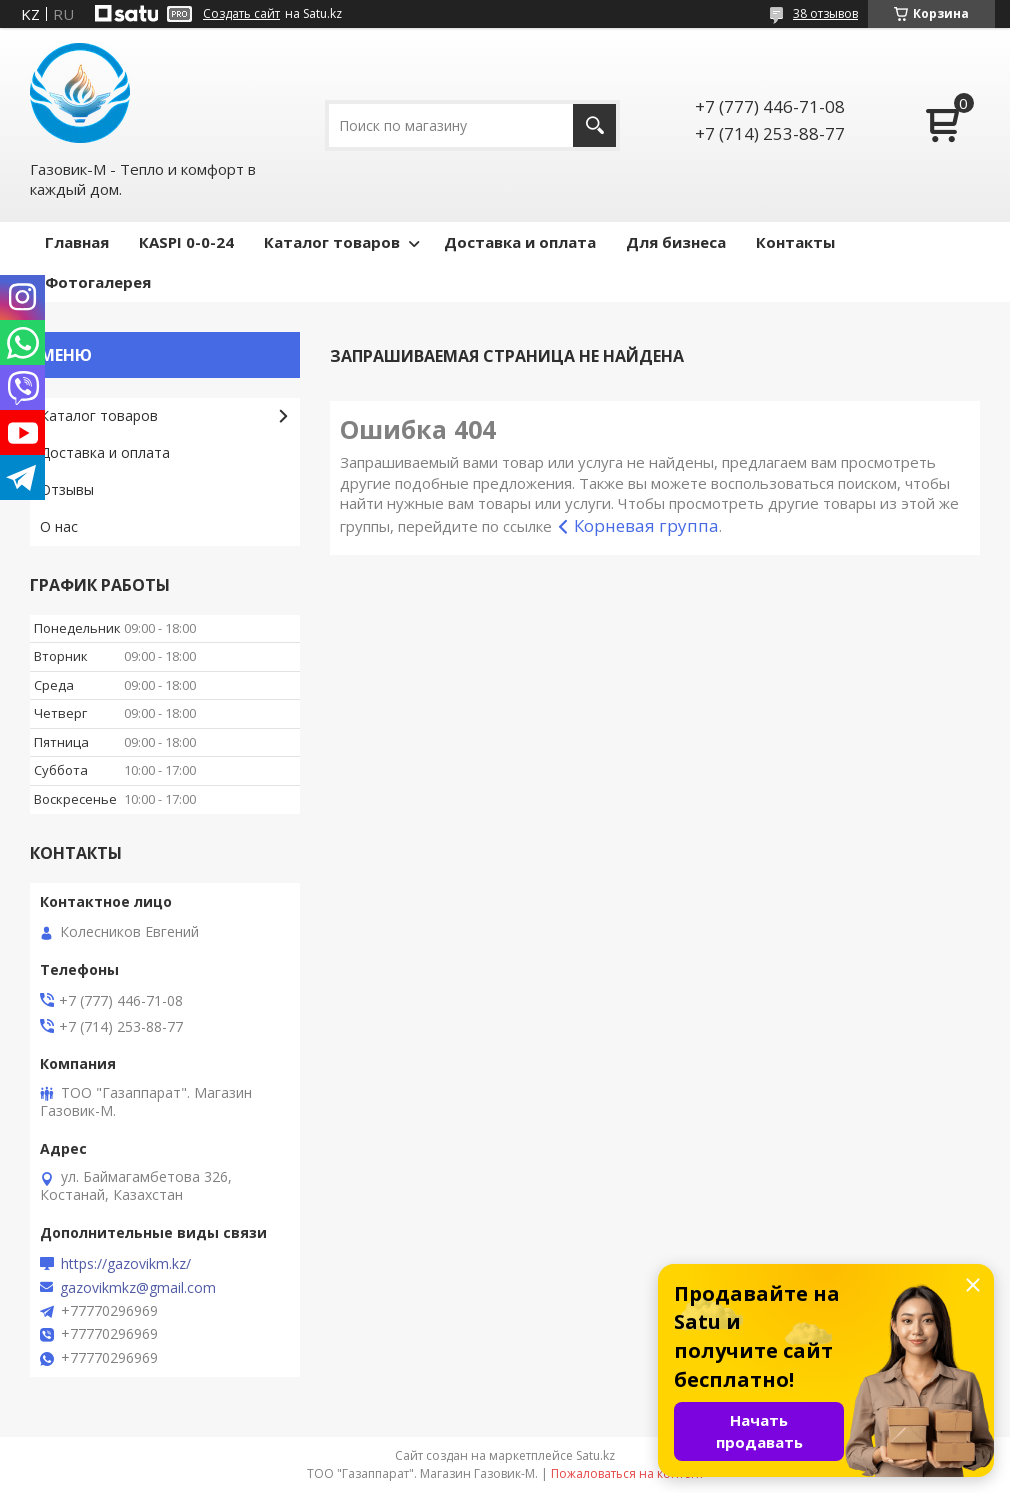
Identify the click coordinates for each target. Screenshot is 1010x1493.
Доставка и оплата (520, 242)
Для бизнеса (676, 242)
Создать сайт (241, 14)
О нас (59, 526)
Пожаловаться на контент (627, 1473)
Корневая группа (646, 525)
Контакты (795, 242)
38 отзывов (825, 13)
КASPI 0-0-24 (186, 242)
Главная (77, 242)
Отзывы (67, 489)
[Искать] (594, 125)
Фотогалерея (98, 282)
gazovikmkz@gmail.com (138, 1288)
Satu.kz (595, 1455)
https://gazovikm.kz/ (126, 1264)
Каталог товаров (332, 242)
